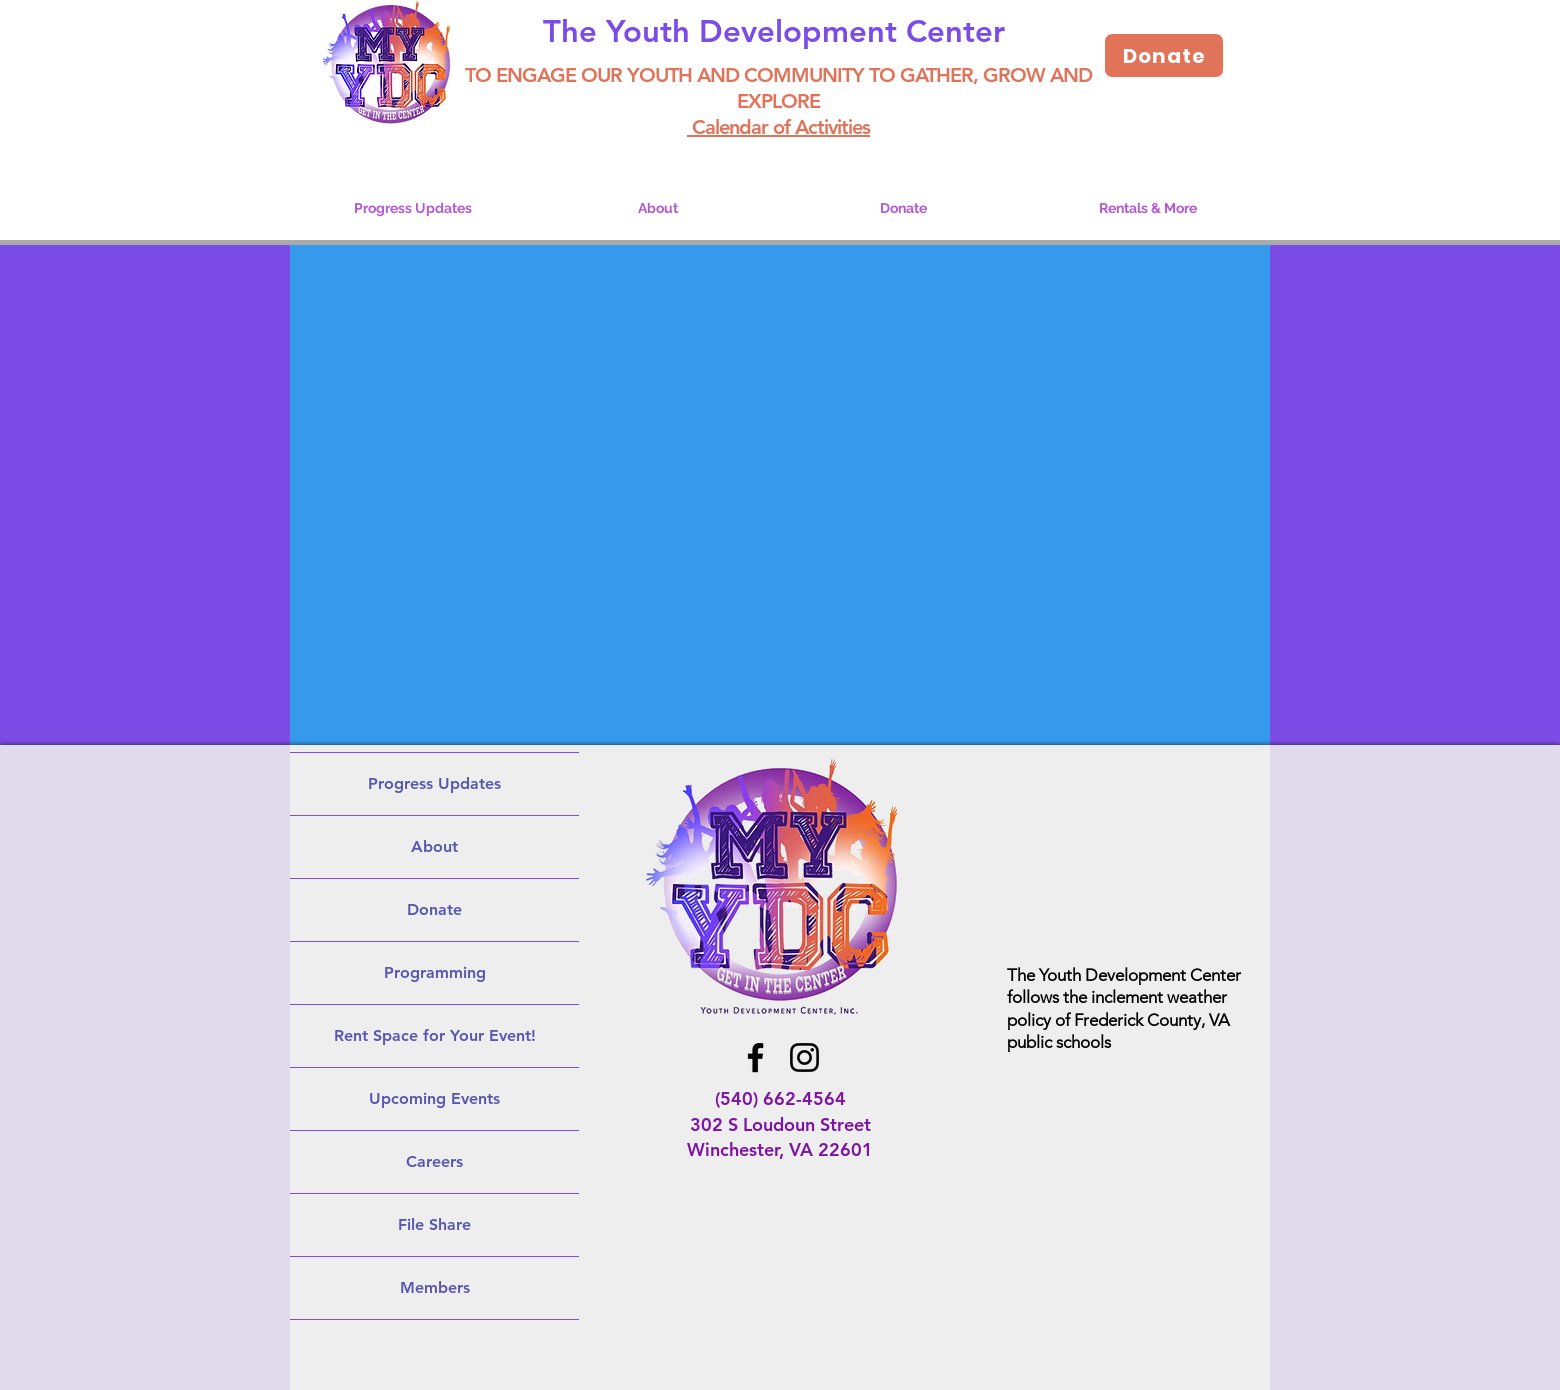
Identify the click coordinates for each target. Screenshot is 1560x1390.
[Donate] (1164, 55)
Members (435, 1287)
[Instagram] (804, 1057)
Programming (435, 972)
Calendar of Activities (778, 127)
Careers (434, 1161)
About (434, 846)
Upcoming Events (434, 1098)
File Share (434, 1224)
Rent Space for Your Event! (435, 1035)
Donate (434, 909)
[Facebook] (755, 1057)
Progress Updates (434, 783)
